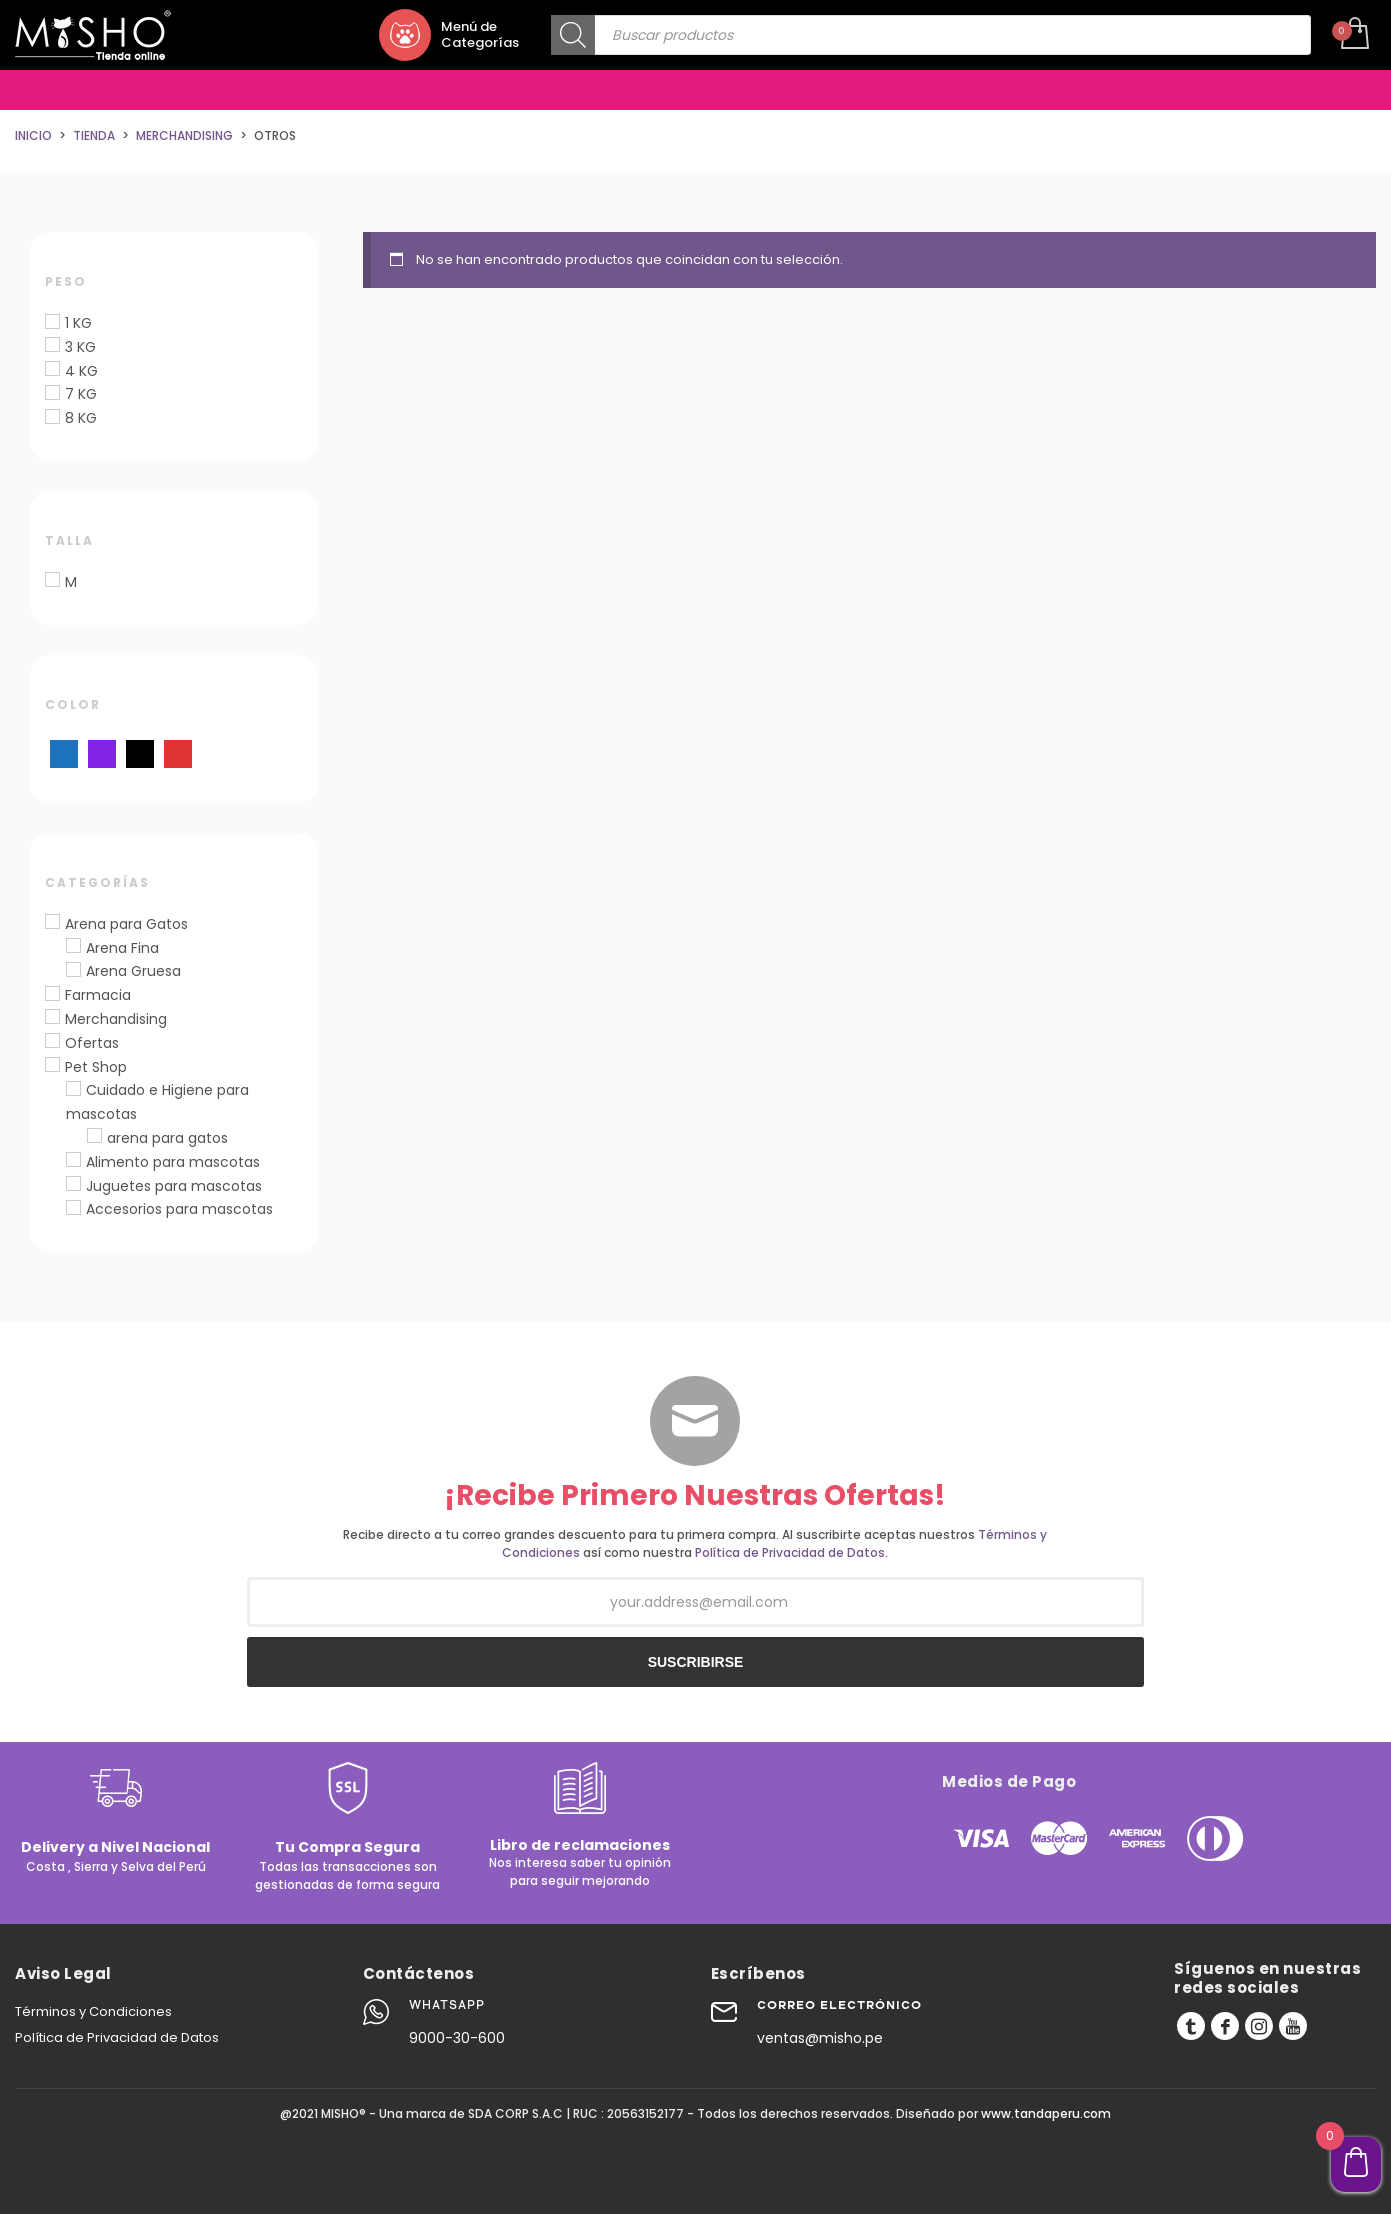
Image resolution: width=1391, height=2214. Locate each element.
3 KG (80, 347)
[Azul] (64, 753)
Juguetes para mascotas (174, 1186)
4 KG (81, 371)
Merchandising (116, 1019)
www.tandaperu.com (1046, 2113)
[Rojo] (178, 753)
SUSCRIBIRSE (696, 1662)
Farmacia (98, 995)
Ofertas (92, 1043)
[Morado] (102, 753)
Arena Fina (122, 948)
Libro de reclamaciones (580, 1845)
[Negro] (140, 753)
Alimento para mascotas (173, 1162)
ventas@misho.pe (820, 2038)
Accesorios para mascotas (179, 1209)
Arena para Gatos (126, 924)
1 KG (78, 323)
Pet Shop (96, 1067)
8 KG (81, 418)
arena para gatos (167, 1138)
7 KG (81, 394)
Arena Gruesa (133, 971)
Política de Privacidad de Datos (790, 1552)
